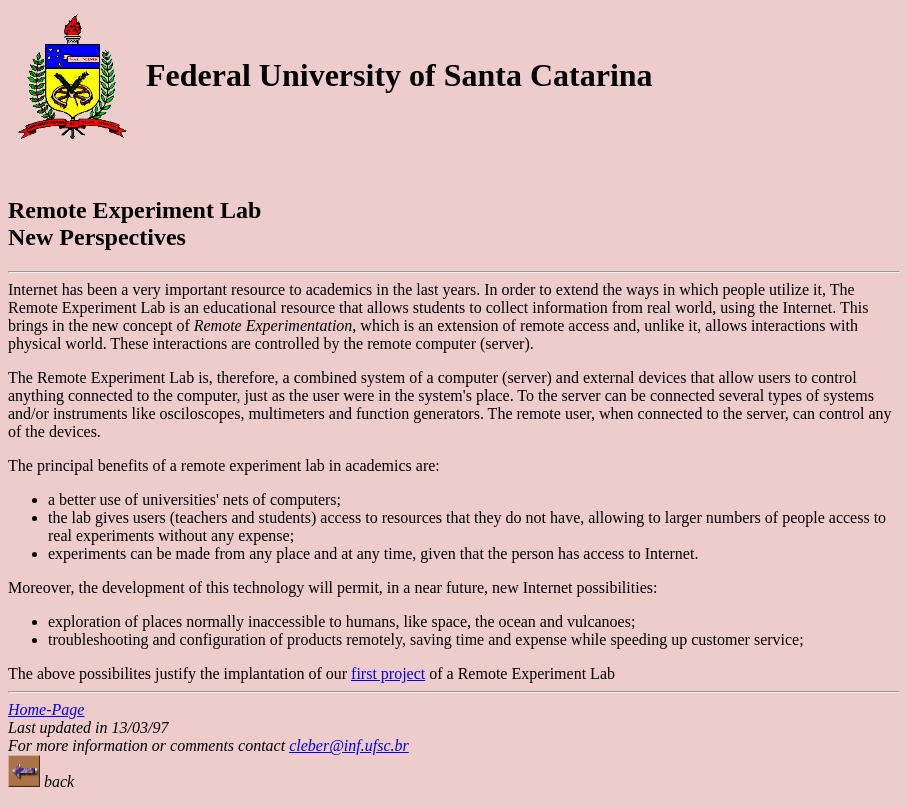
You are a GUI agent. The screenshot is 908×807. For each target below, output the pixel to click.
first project (388, 673)
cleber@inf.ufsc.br (349, 745)
